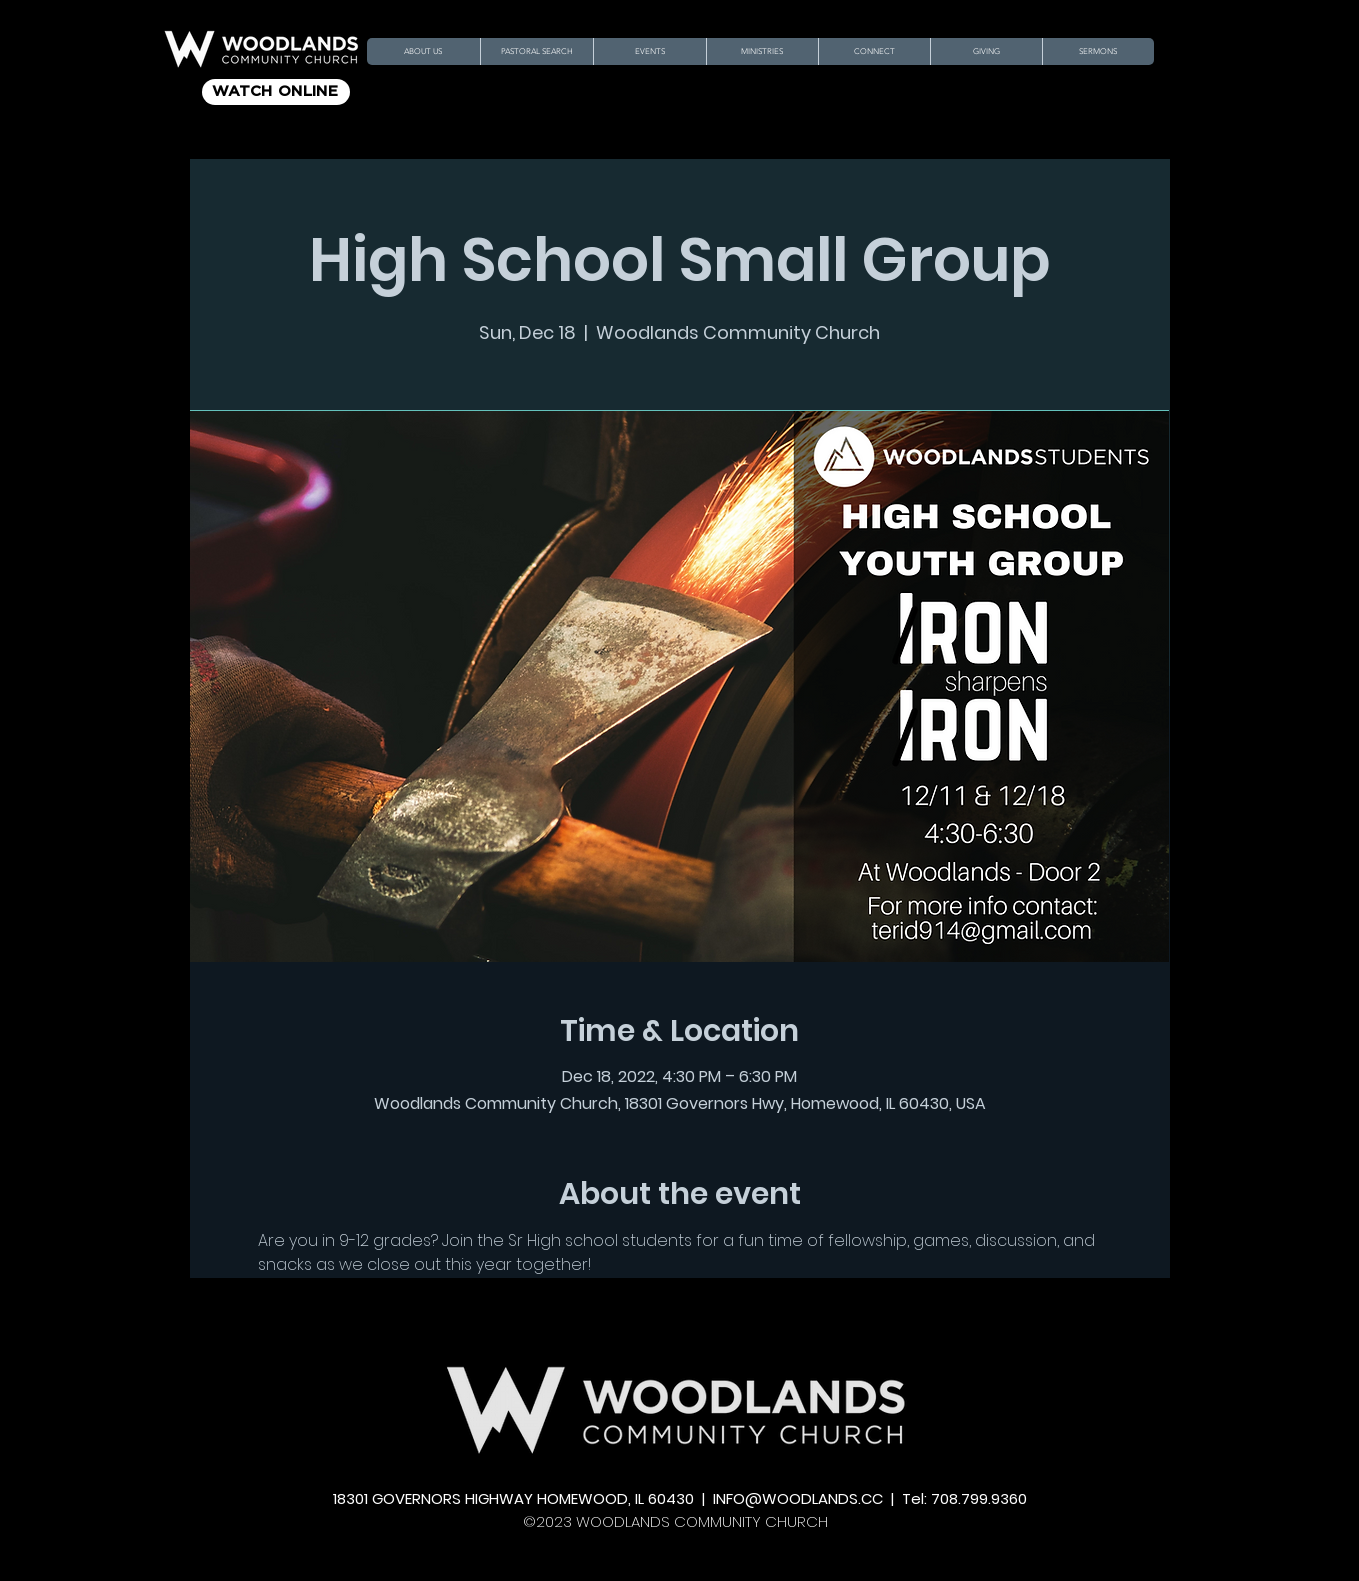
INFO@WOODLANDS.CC (798, 1498)
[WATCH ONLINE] (276, 92)
